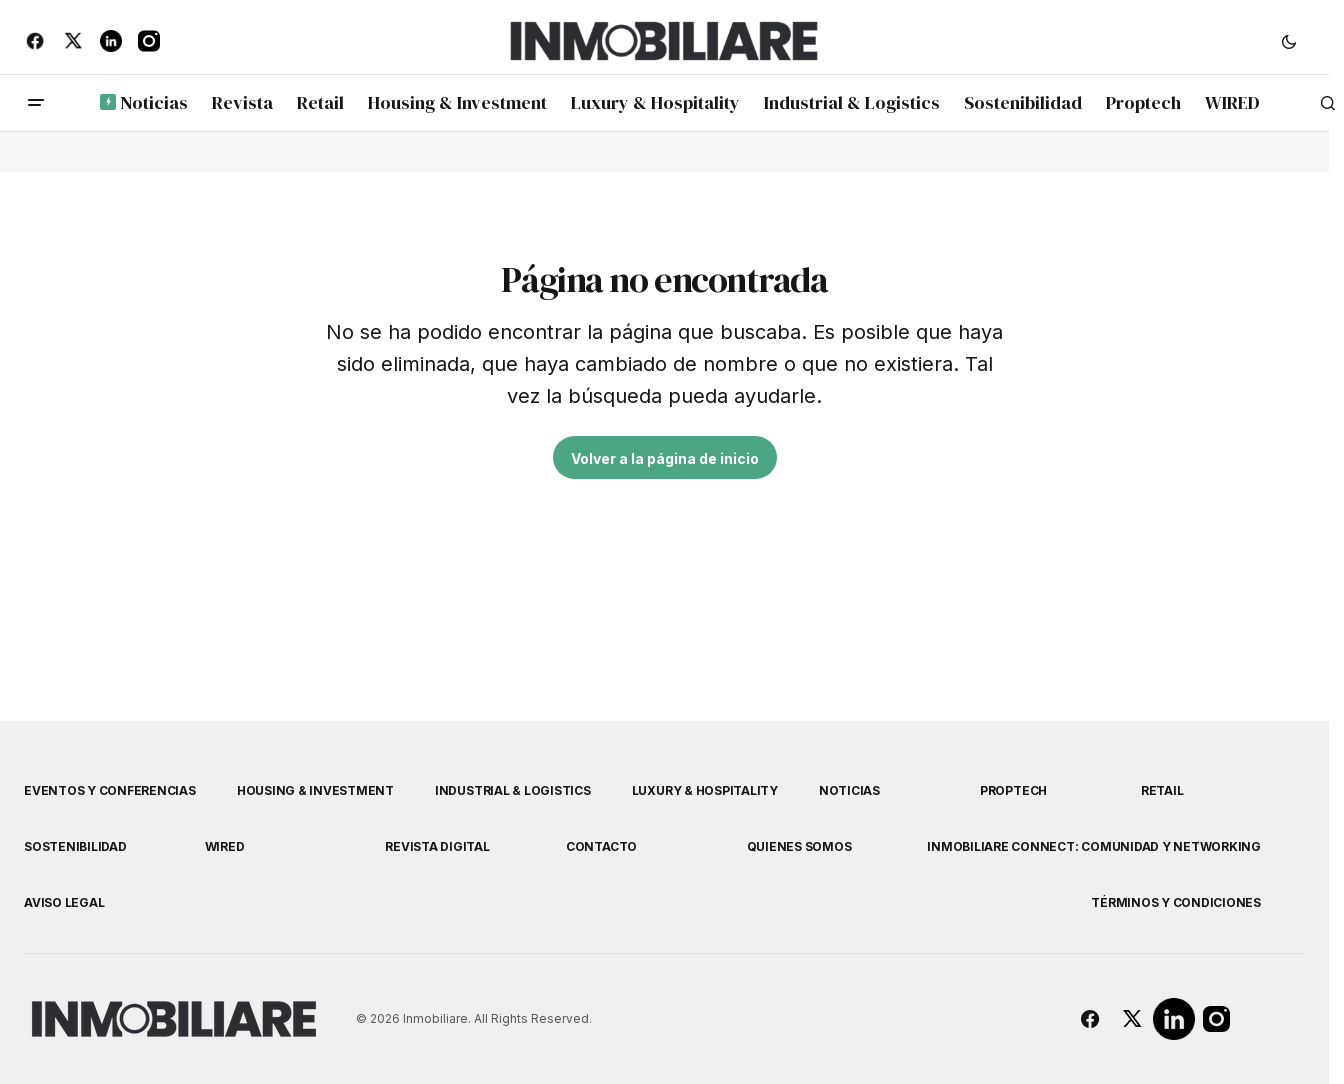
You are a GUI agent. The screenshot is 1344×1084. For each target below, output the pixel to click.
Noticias (849, 790)
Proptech (1013, 790)
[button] (1289, 41)
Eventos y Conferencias (110, 790)
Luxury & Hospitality (705, 790)
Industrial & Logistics (513, 790)
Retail (1162, 790)
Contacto (601, 846)
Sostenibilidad (75, 846)
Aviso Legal (64, 902)
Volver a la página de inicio (665, 458)
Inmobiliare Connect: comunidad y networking (1094, 846)
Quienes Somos (799, 846)
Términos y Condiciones (1176, 902)
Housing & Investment (315, 790)
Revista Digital (437, 846)
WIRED (225, 846)
